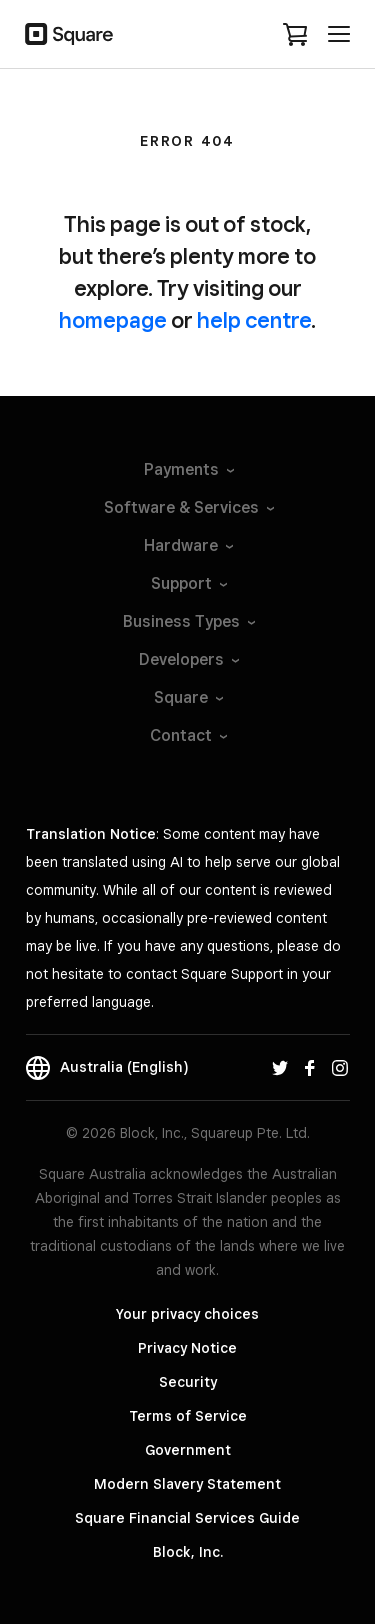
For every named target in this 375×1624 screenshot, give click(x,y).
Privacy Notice (187, 1348)
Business (188, 621)
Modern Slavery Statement (187, 1484)
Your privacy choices (187, 1314)
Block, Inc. (188, 1552)
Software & (188, 507)
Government (188, 1450)
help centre (254, 320)
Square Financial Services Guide (187, 1518)
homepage (113, 320)
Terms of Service (188, 1416)
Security (188, 1382)
